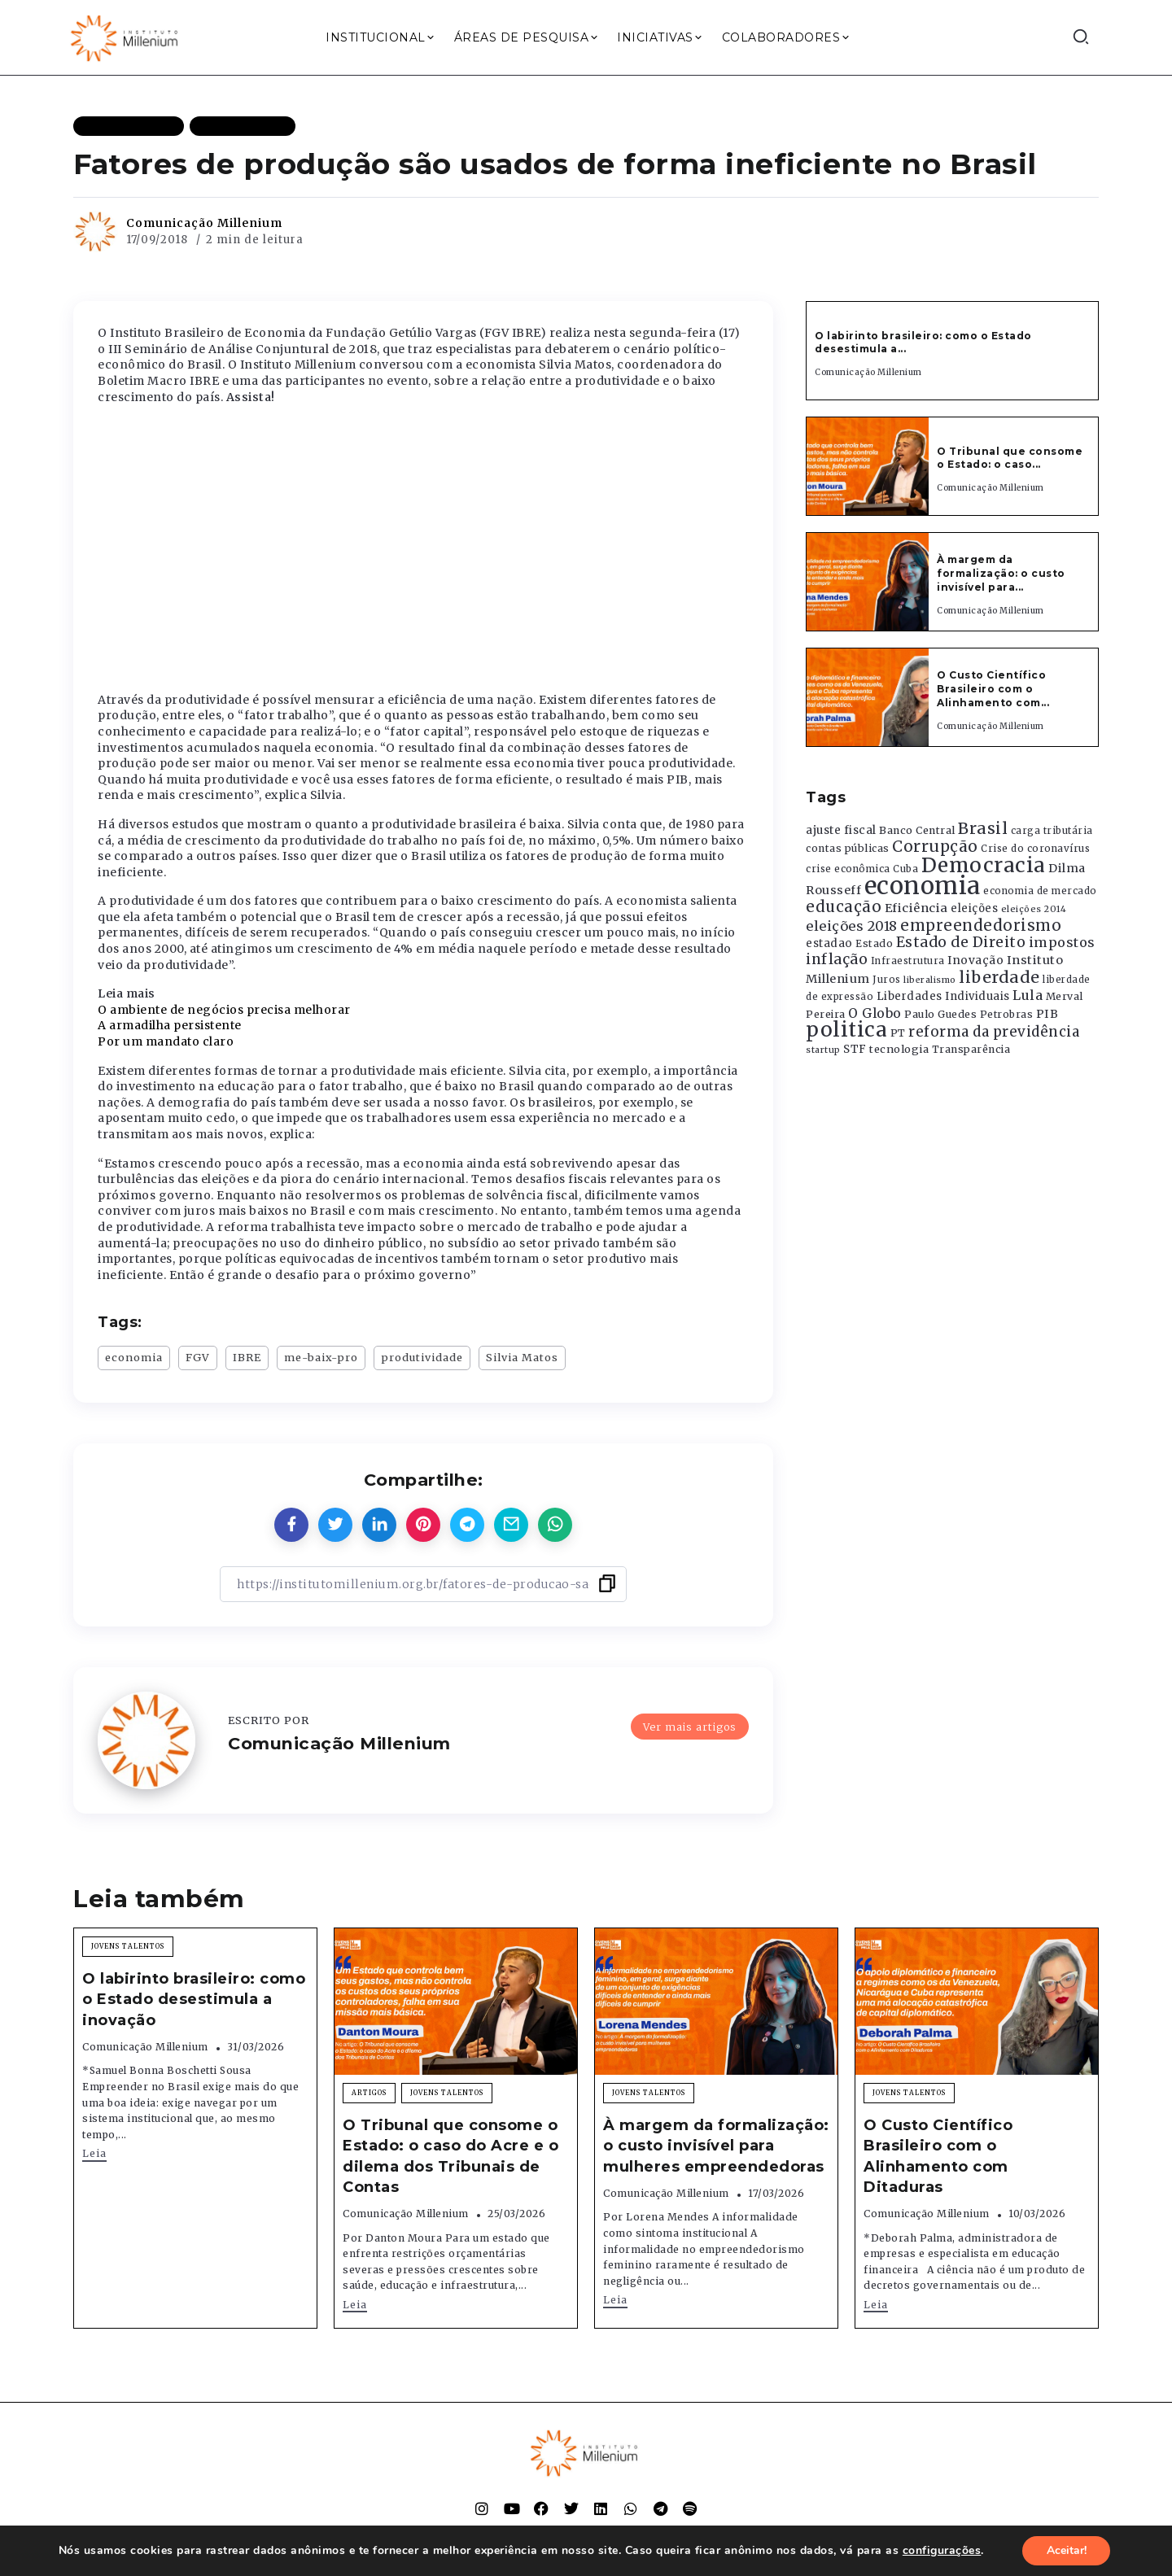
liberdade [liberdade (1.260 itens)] (999, 977)
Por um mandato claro (166, 1041)
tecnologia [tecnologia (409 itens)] (899, 1048)
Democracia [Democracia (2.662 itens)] (983, 865)
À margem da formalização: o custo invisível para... (1001, 573)
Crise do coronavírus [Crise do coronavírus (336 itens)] (1035, 848)
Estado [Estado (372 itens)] (874, 943)
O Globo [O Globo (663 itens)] (875, 1013)
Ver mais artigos (690, 1725)
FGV (198, 1357)
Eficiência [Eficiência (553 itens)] (916, 908)
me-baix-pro (321, 1357)
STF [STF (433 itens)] (855, 1049)
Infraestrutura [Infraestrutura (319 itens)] (908, 961)
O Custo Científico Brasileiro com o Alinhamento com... (993, 689)
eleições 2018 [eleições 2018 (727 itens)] (852, 926)
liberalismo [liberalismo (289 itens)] (929, 980)
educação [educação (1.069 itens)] (843, 906)
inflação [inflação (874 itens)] (837, 959)
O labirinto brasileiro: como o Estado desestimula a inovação (193, 1999)
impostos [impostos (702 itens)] (1062, 942)
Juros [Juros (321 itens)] (886, 979)
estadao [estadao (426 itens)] (829, 943)
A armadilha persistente (170, 1025)
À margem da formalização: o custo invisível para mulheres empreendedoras (716, 2145)
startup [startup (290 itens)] (823, 1050)
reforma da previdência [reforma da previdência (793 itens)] (993, 1032)
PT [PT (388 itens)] (898, 1033)
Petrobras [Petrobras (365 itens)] (1007, 1014)
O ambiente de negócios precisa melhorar (224, 1009)
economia (134, 1357)
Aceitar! (1067, 2550)
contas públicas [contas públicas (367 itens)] (848, 848)
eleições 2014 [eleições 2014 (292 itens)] (1034, 909)
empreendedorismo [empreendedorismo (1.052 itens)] (980, 925)
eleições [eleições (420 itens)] (974, 908)
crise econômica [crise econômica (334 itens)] (848, 869)
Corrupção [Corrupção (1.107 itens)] (935, 846)
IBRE (247, 1357)
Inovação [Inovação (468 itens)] (975, 960)
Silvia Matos (522, 1357)
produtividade (422, 1357)
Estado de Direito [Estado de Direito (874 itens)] (961, 942)
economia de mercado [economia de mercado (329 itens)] (1040, 891)
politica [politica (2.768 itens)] (846, 1029)
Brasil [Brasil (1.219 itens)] (983, 828)
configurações (941, 2550)
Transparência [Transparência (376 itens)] (971, 1049)
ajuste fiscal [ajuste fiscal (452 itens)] (841, 830)
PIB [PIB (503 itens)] (1047, 1013)
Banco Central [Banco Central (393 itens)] (917, 830)
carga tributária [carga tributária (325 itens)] (1052, 830)
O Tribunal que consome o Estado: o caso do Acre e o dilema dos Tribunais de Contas (450, 2156)
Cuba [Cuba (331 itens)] (905, 869)
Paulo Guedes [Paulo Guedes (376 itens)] (940, 1014)
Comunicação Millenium (204, 223)
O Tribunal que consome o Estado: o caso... (1009, 458)
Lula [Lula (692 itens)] (1027, 995)
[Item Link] (868, 466)
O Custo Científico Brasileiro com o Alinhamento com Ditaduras (938, 2156)
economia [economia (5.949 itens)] (922, 886)
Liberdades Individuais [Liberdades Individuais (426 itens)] (943, 996)
